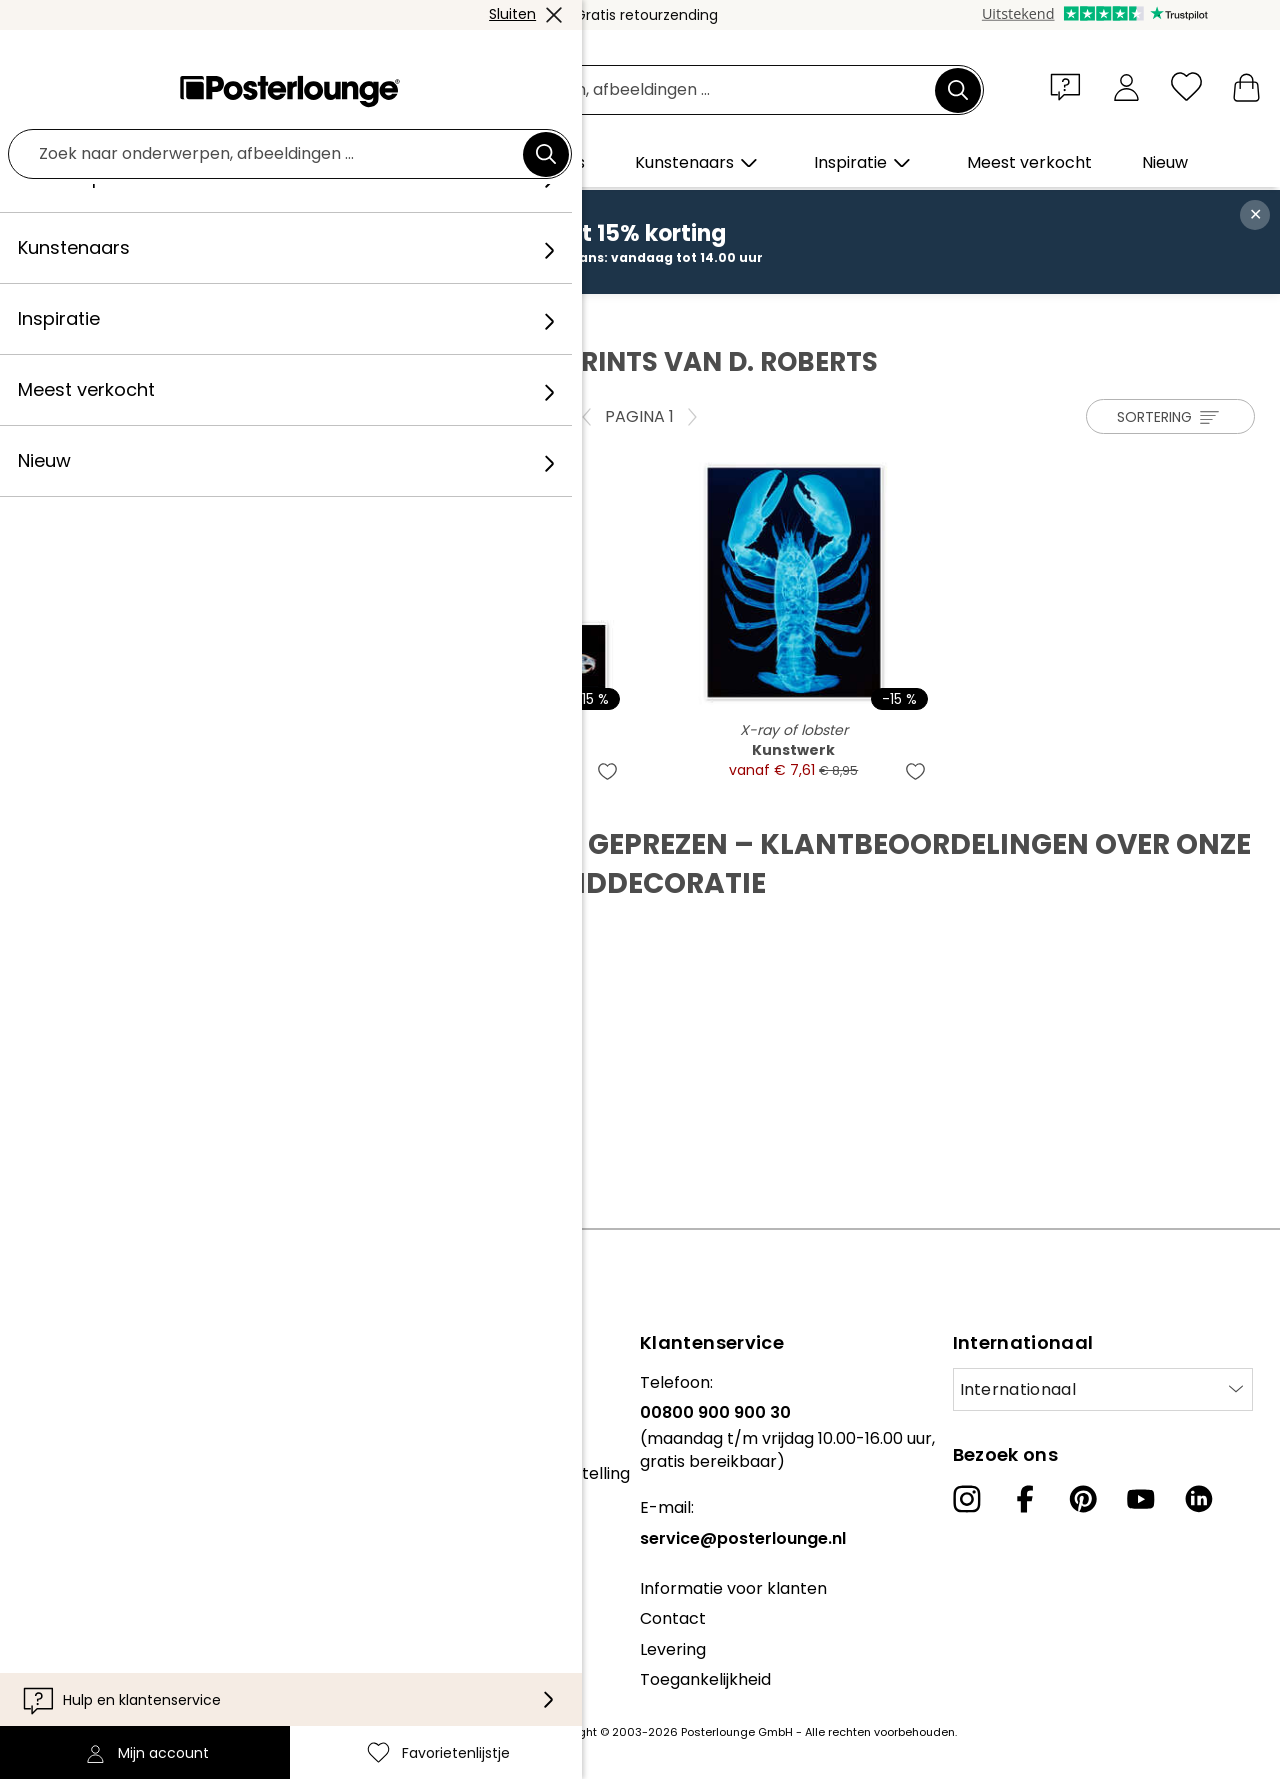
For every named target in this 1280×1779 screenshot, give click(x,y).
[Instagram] (967, 1499)
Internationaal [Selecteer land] (1018, 1389)
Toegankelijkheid (705, 1679)
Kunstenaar (189, 315)
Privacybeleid (68, 1513)
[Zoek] (958, 90)
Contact (673, 1618)
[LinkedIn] (1199, 1499)
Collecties (54, 1382)
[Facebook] (1025, 1499)
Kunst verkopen (77, 1432)
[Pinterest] (1083, 1499)
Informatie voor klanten (733, 1588)
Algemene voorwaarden (110, 1482)
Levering (673, 1649)
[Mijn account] (1126, 86)
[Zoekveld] (662, 90)
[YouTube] (1141, 1499)
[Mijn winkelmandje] (1246, 86)
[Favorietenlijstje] (1186, 86)
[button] (1070, 86)
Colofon (46, 1574)
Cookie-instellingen (91, 1543)
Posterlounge (81, 315)
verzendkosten (495, 1732)
